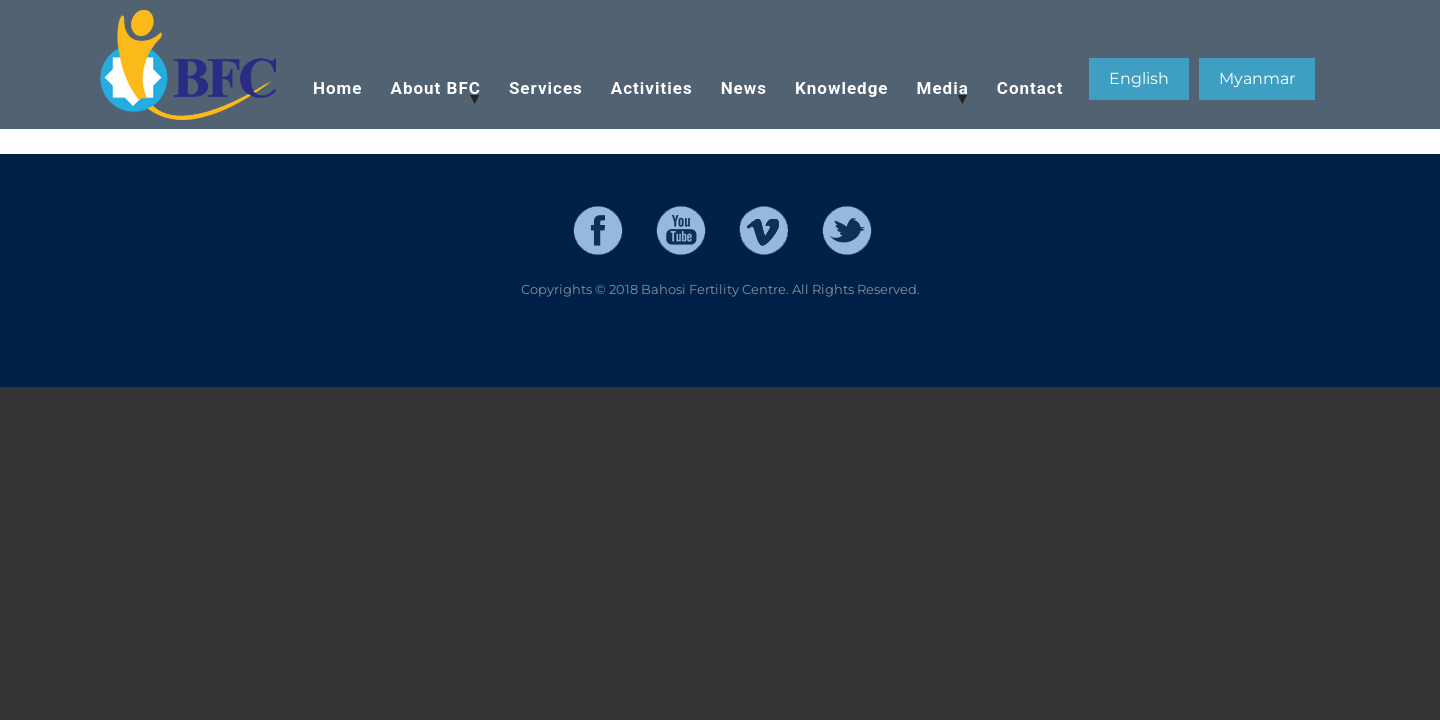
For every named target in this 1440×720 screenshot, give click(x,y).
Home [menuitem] (338, 88)
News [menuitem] (744, 88)
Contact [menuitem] (1030, 88)
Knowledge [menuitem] (842, 88)
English (1139, 78)
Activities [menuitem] (652, 88)
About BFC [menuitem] (430, 97)
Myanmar (1257, 78)
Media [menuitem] (936, 97)
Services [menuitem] (546, 88)
